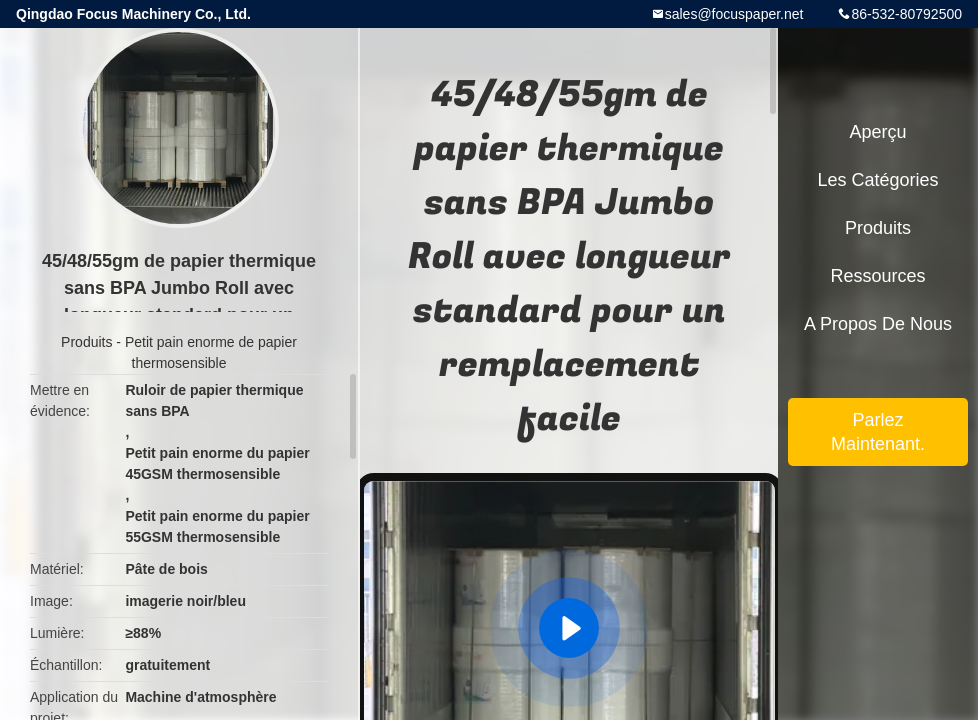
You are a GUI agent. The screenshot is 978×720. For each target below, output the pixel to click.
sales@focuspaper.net (734, 14)
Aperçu (877, 132)
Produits (86, 342)
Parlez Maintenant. (878, 432)
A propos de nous (878, 324)
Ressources (877, 276)
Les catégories (877, 180)
